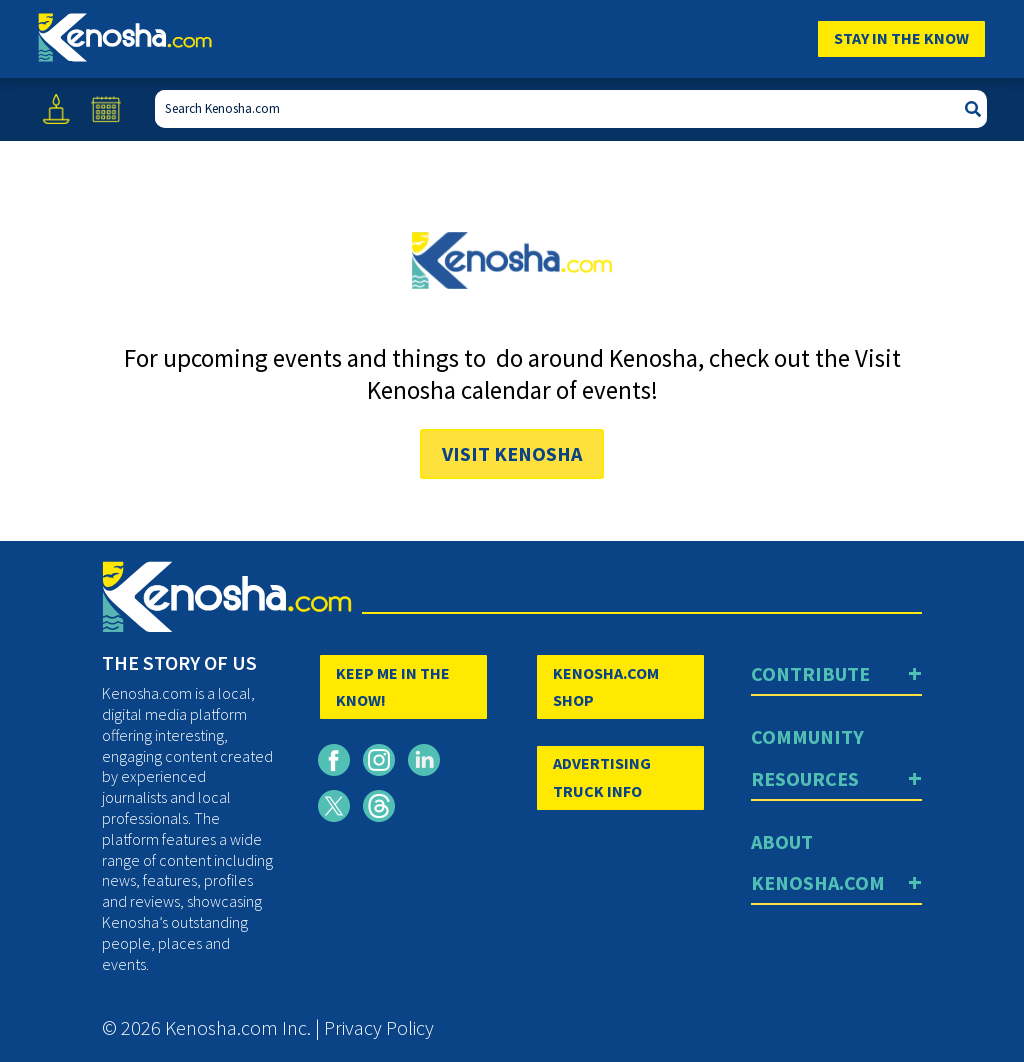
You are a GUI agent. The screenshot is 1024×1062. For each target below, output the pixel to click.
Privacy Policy (379, 1027)
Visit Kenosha (512, 453)
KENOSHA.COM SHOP (606, 686)
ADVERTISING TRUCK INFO (602, 776)
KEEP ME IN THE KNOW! (393, 686)
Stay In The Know (901, 38)
